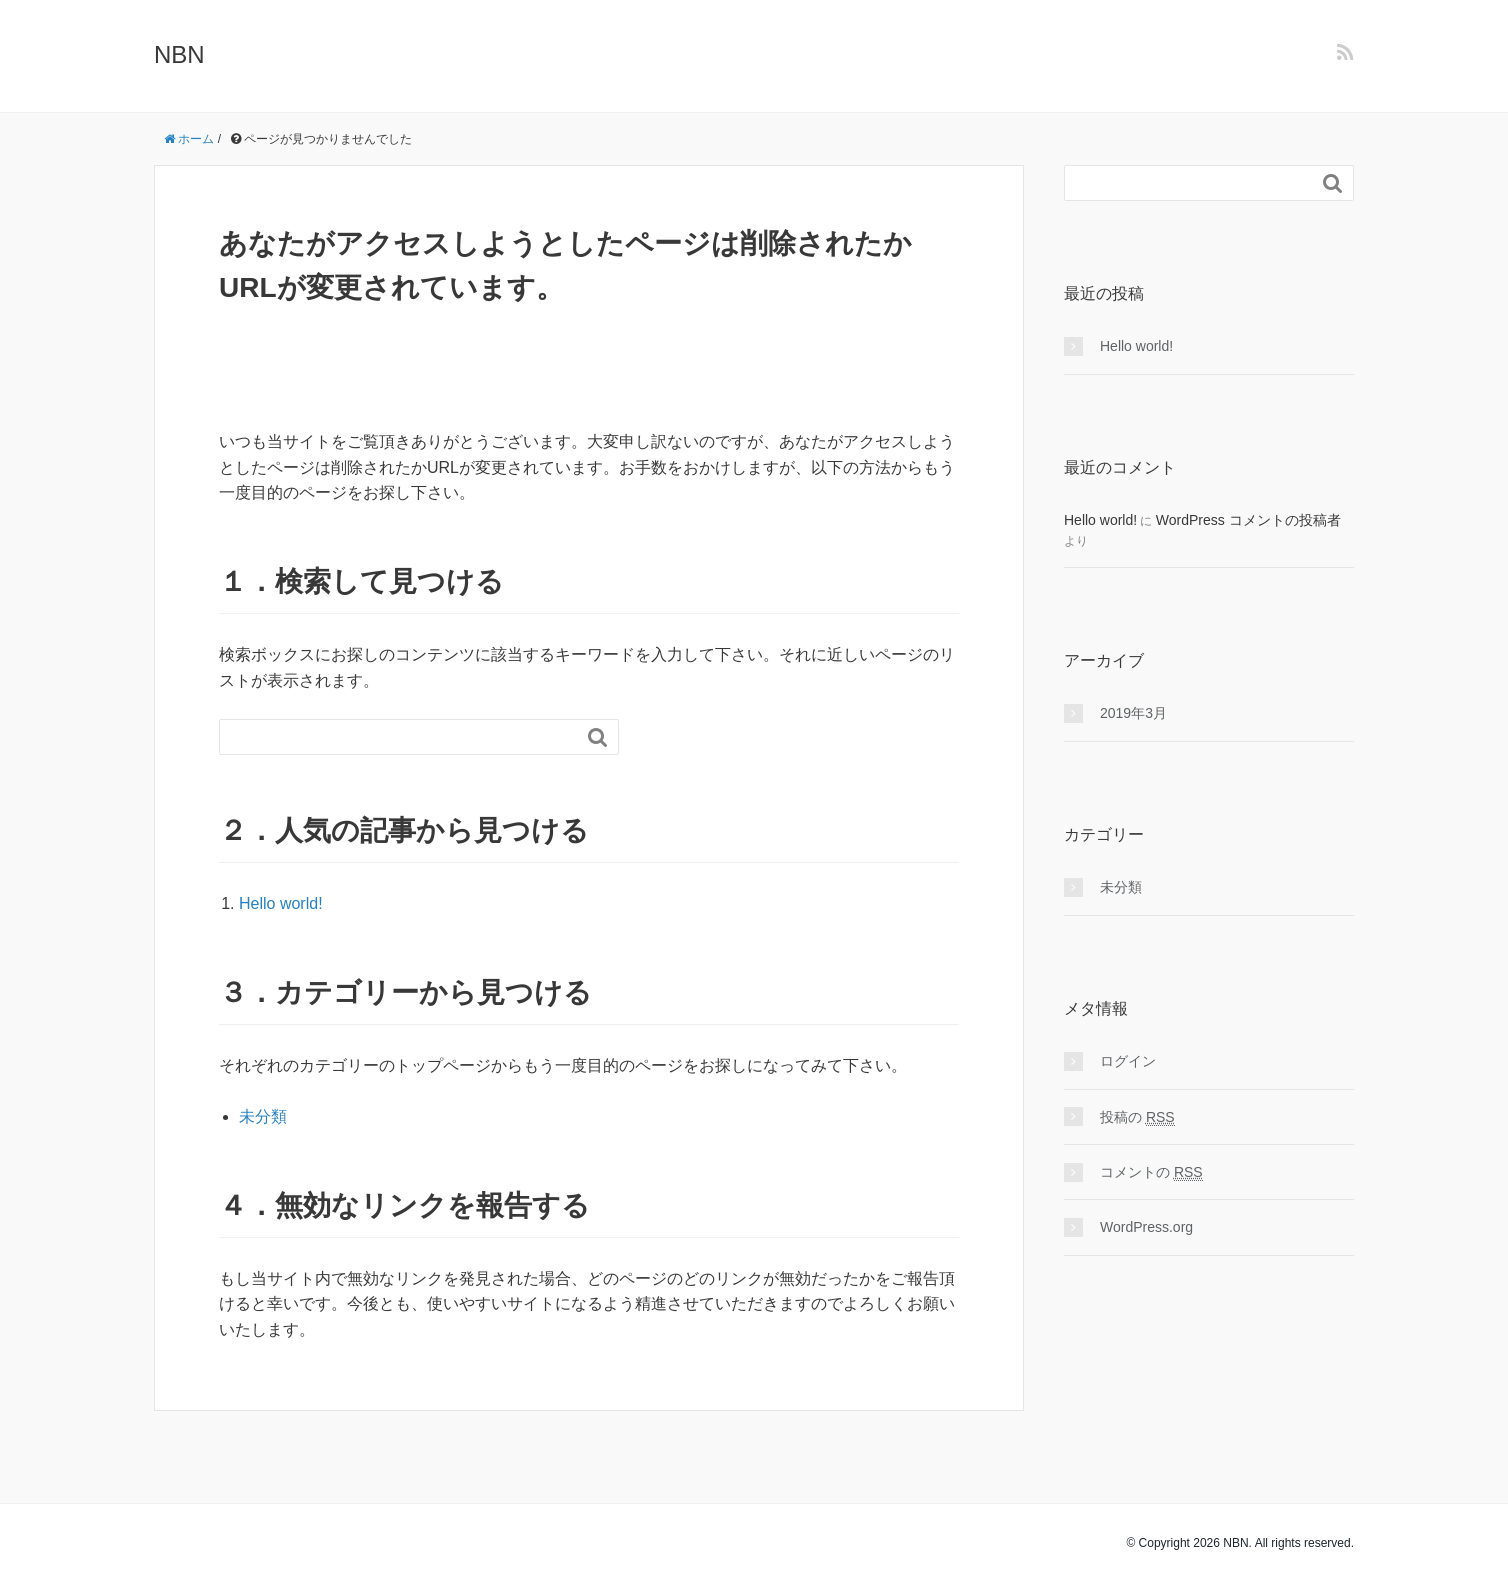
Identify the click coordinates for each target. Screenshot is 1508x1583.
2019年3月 (1133, 713)
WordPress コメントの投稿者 (1248, 520)
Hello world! (281, 903)
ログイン (1128, 1061)
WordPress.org (1146, 1227)
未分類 (263, 1116)
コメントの (1151, 1172)
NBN (179, 54)
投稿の (1137, 1117)
